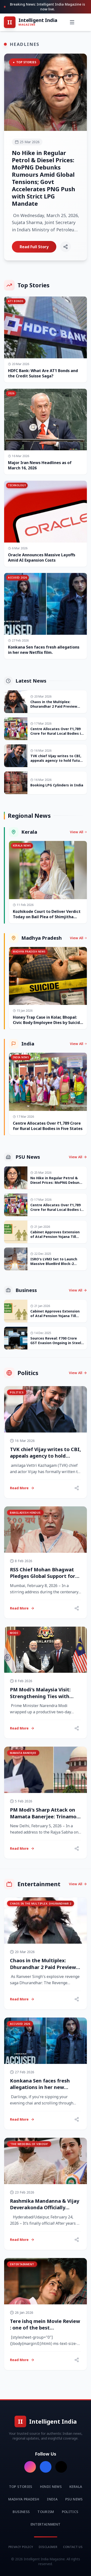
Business (21, 2511)
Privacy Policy (20, 2547)
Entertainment (46, 2524)
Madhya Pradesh (23, 2499)
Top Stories (20, 2486)
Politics (70, 2511)
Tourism (45, 2511)
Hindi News (51, 2486)
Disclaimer (48, 2547)
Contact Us (73, 2547)
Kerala (75, 2486)
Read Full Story (34, 246)
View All (78, 832)
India (52, 2499)
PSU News (74, 2499)
